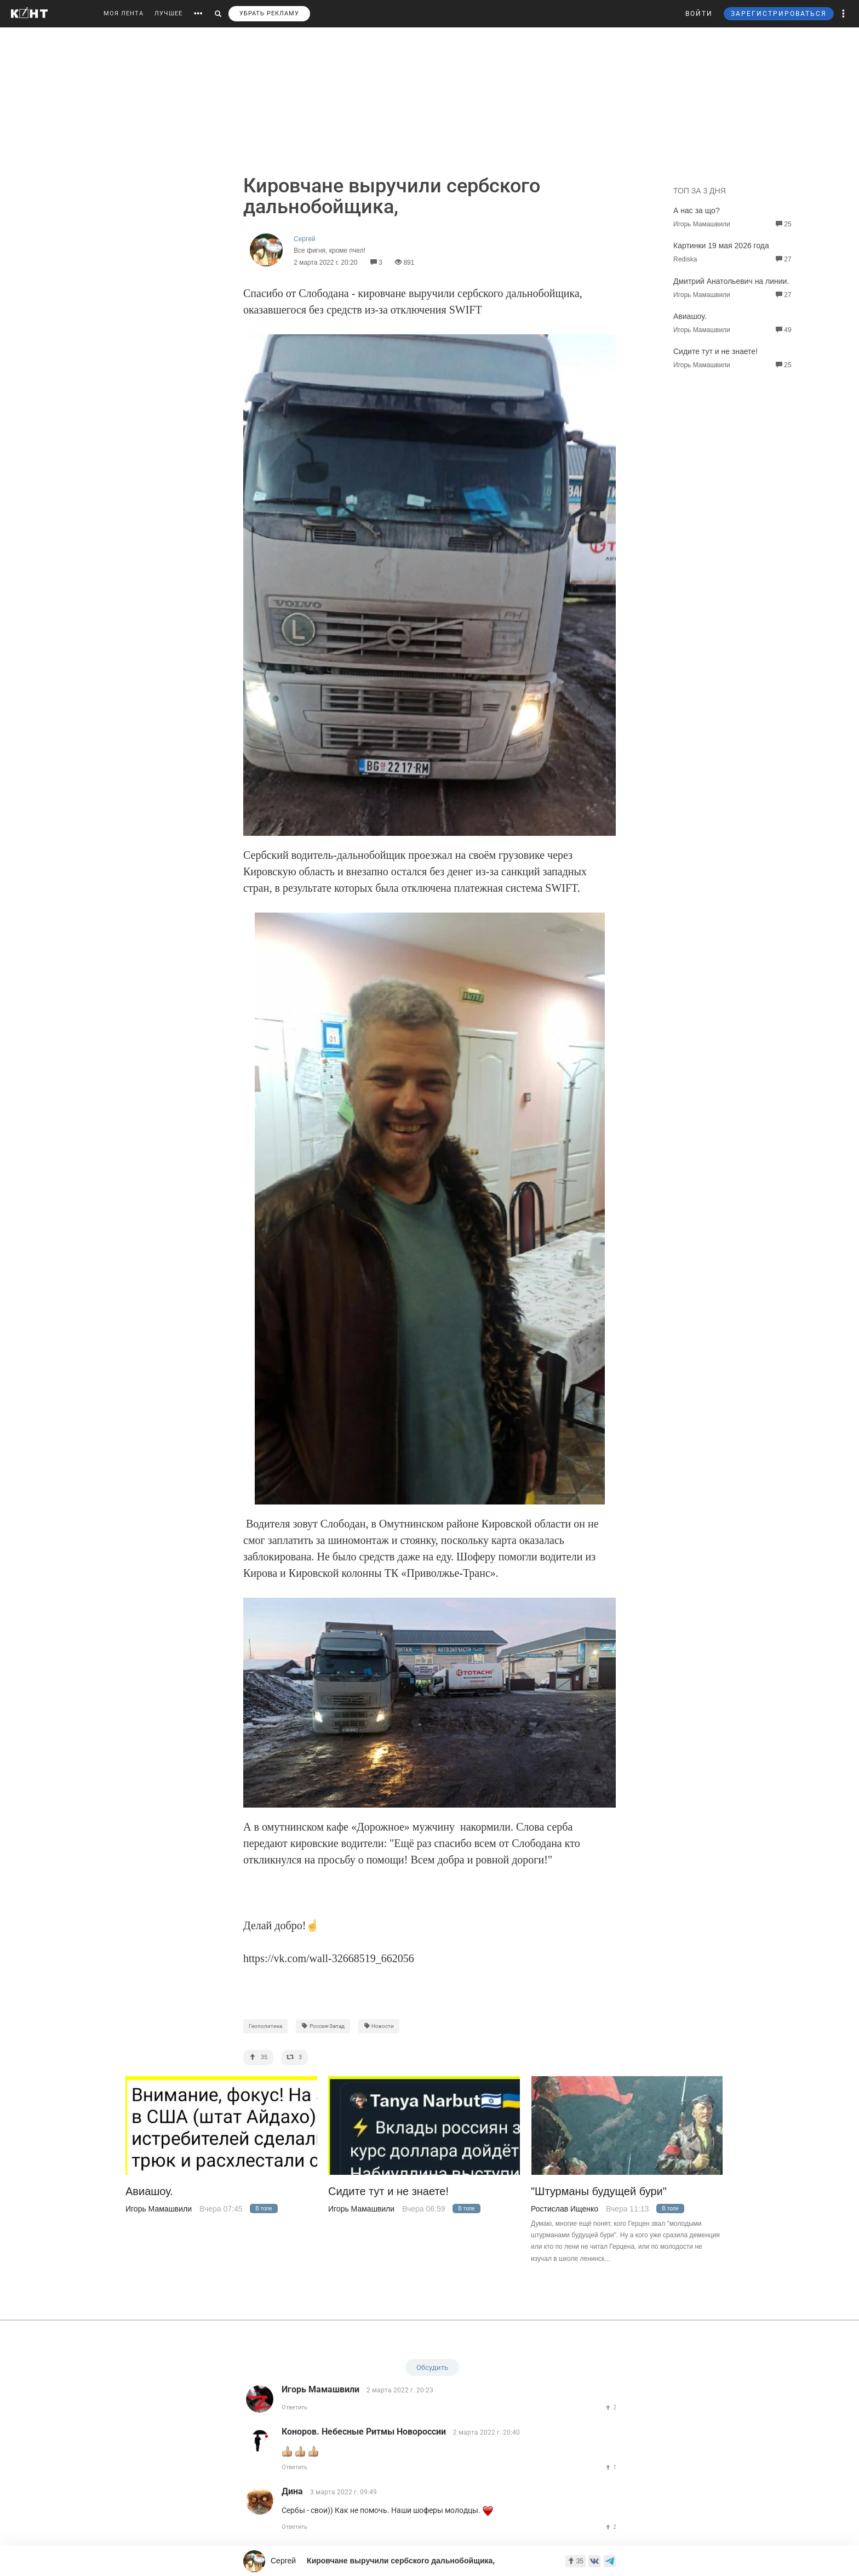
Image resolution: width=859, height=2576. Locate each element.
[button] (844, 13)
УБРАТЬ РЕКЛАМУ (269, 13)
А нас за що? (696, 210)
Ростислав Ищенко (564, 2208)
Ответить (294, 2407)
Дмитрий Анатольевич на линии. (731, 281)
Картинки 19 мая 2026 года (721, 245)
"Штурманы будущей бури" (599, 2191)
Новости (379, 2026)
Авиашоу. (690, 316)
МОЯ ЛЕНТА (124, 13)
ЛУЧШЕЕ (168, 13)
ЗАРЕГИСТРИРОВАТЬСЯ (779, 14)
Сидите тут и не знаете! (715, 351)
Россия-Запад (323, 2026)
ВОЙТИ (699, 14)
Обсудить (432, 2367)
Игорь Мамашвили (158, 2208)
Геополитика (265, 2026)
